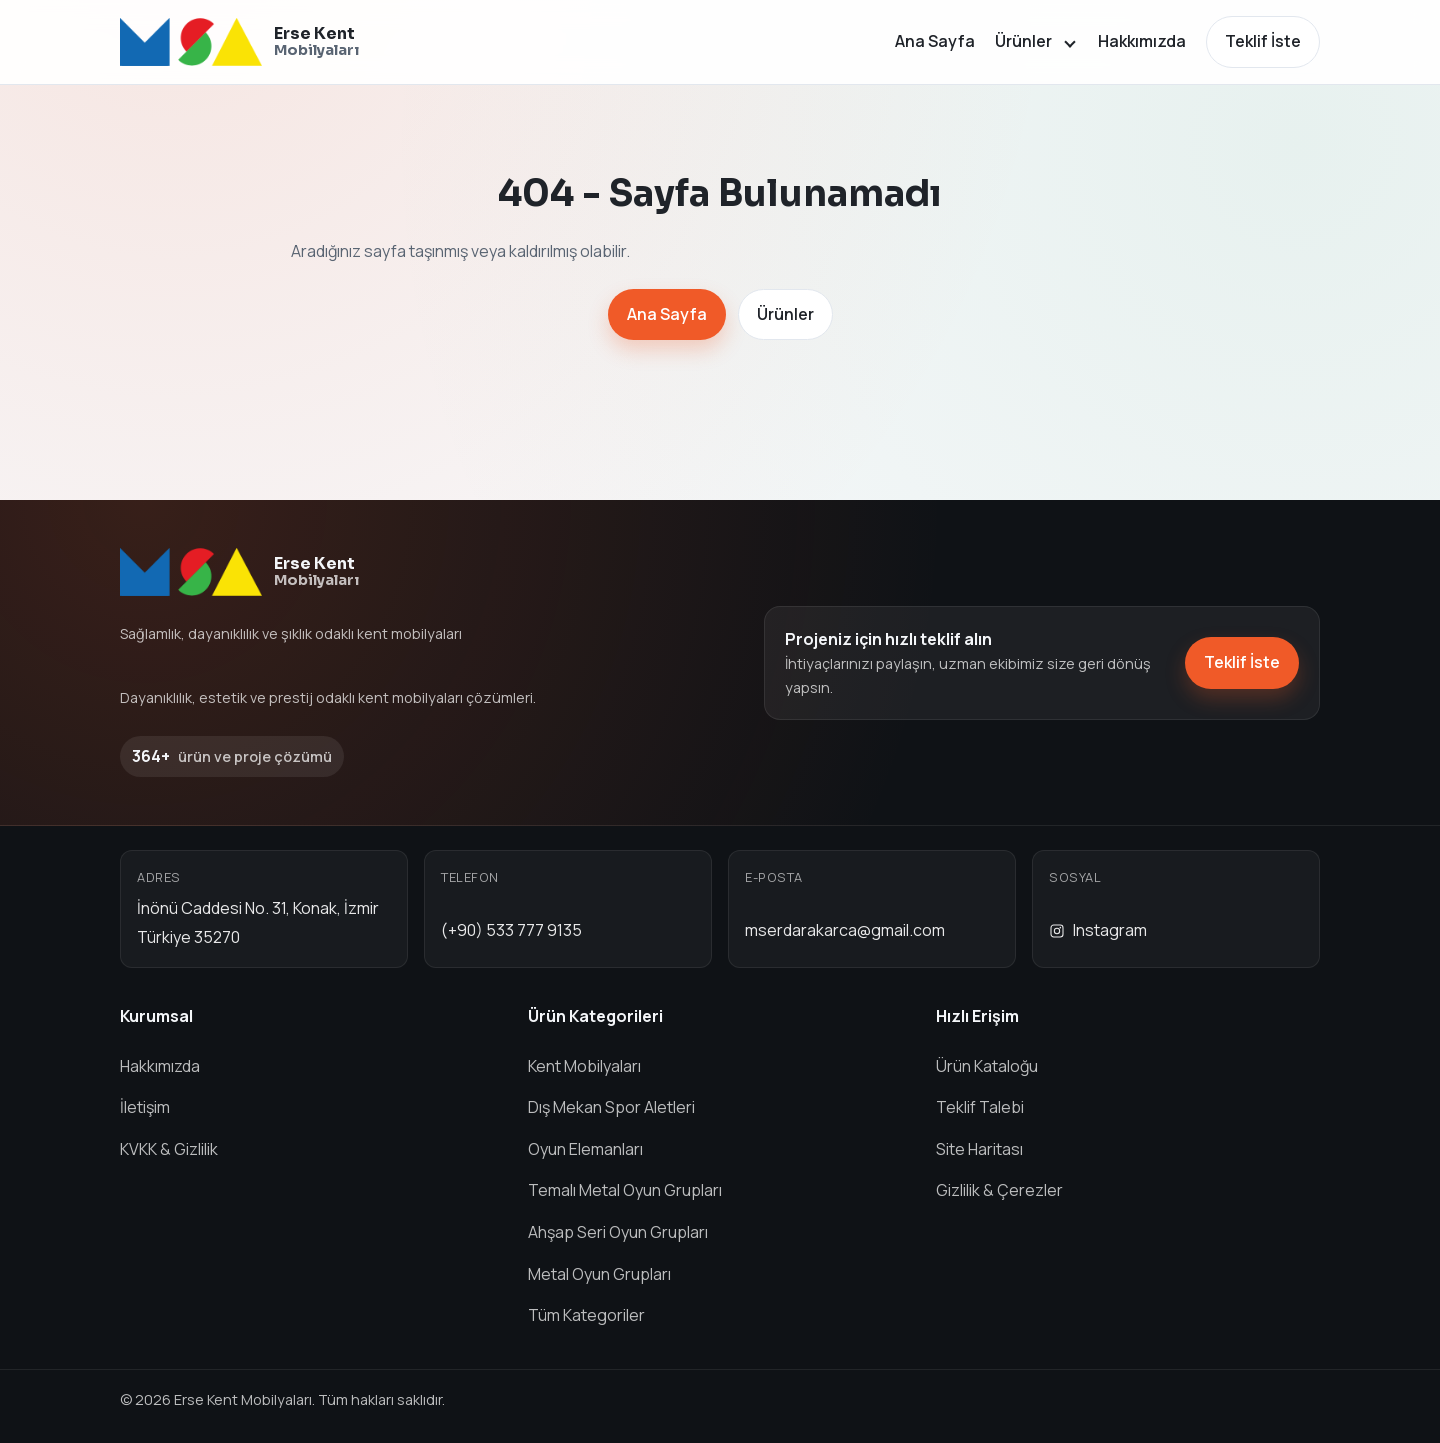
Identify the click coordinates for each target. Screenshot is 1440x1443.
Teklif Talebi (980, 1107)
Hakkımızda (1142, 41)
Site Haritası (979, 1149)
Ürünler (1023, 41)
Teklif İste (1263, 41)
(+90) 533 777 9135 (511, 930)
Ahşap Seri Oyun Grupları (618, 1232)
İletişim (145, 1107)
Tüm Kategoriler (586, 1315)
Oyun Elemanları (585, 1149)
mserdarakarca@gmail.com (845, 930)
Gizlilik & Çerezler (999, 1190)
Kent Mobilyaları (584, 1066)
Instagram (1098, 930)
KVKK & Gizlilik (169, 1149)
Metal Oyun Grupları (599, 1274)
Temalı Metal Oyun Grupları (625, 1190)
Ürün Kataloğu (987, 1066)
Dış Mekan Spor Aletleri (611, 1107)
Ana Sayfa (935, 41)
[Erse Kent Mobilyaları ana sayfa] (239, 42)
